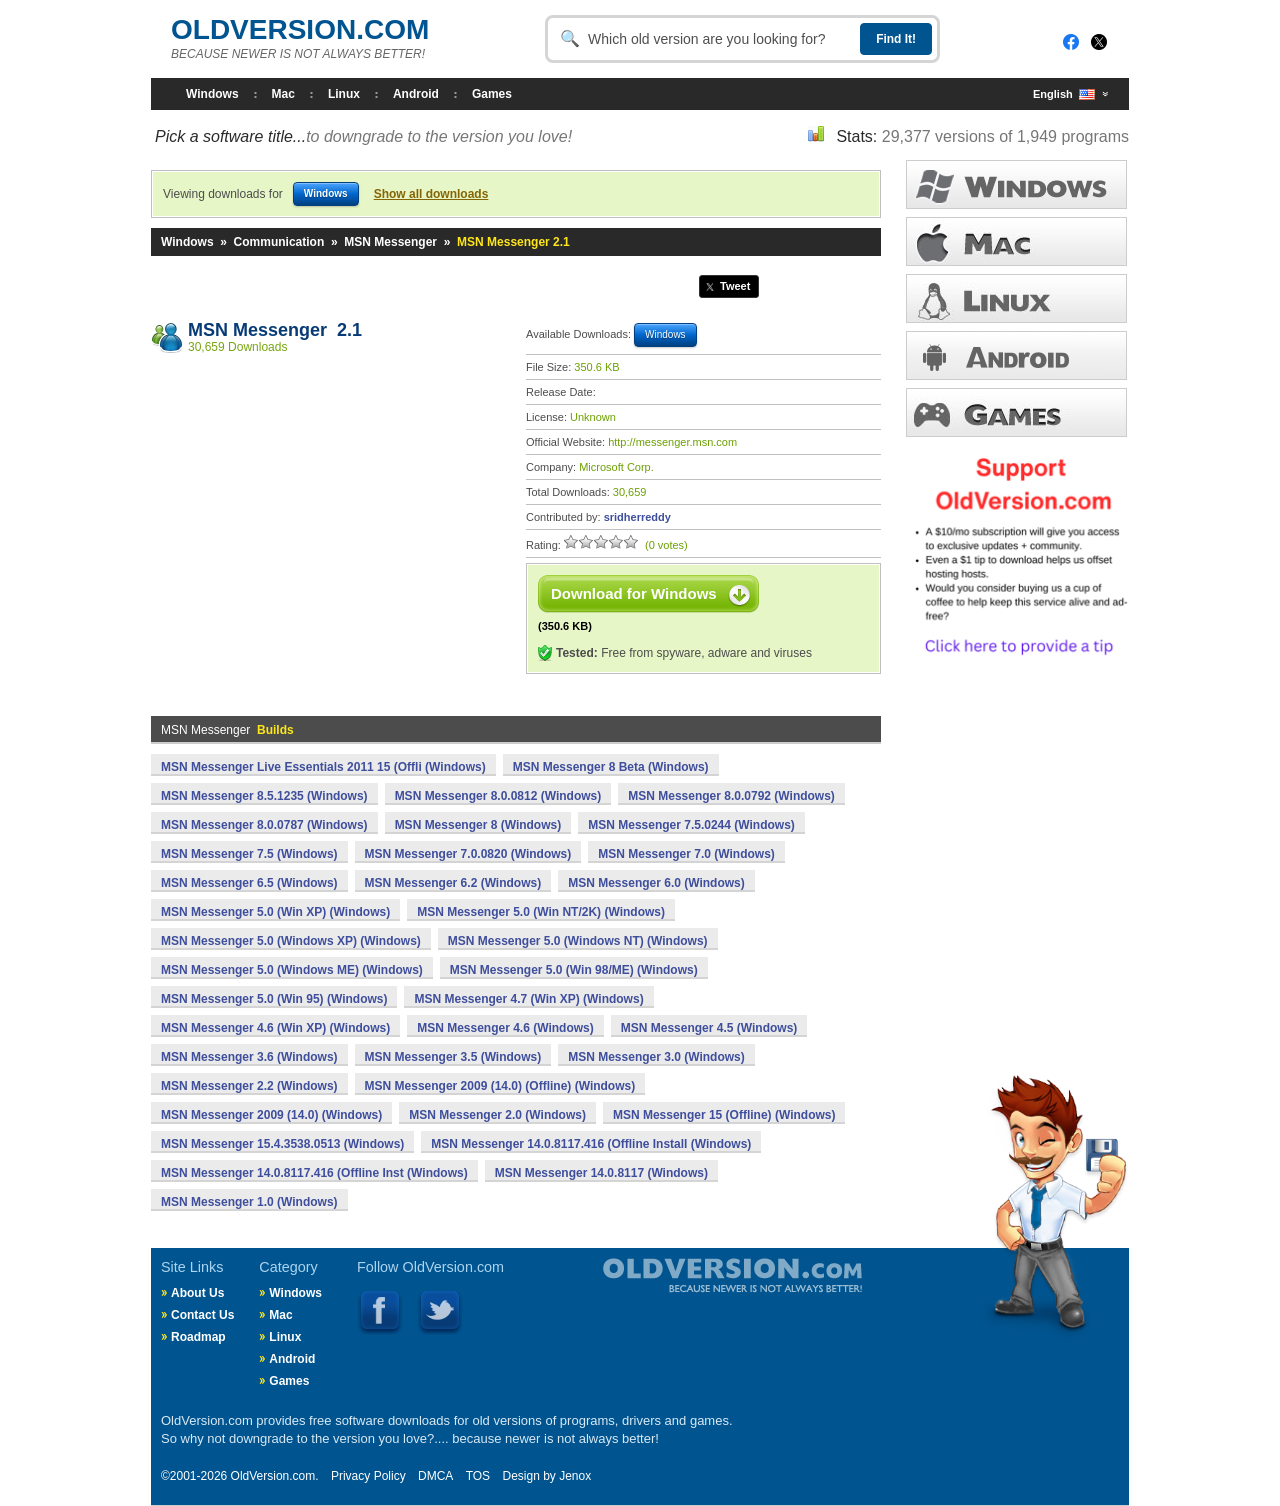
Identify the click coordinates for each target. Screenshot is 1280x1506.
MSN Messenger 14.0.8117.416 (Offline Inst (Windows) (314, 1173)
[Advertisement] (329, 511)
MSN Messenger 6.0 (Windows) (656, 883)
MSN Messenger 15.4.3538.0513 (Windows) (282, 1144)
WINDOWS (1016, 184)
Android (416, 94)
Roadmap (198, 1337)
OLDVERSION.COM (300, 29)
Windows (212, 94)
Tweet (735, 286)
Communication (279, 242)
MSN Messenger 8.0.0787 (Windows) (264, 825)
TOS (478, 1476)
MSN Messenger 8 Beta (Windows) (611, 767)
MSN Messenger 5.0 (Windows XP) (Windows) (291, 941)
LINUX (1016, 298)
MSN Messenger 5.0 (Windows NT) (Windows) (578, 941)
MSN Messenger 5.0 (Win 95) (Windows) (274, 999)
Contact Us (202, 1315)
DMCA (435, 1476)
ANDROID (1016, 355)
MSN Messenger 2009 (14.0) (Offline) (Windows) (500, 1086)
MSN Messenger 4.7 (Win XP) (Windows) (528, 999)
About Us (197, 1293)
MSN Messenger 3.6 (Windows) (249, 1057)
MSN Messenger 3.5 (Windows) (453, 1057)
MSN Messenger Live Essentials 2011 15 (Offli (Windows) (323, 767)
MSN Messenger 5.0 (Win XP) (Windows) (275, 912)
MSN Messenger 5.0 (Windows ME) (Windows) (292, 970)
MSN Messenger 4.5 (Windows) (709, 1028)
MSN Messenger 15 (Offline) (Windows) (724, 1115)
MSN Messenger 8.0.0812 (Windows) (498, 796)
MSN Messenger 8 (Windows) (478, 825)
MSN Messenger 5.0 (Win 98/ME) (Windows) (574, 970)
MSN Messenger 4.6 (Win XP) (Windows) (275, 1028)
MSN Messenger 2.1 (275, 330)
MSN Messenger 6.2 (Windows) (453, 883)
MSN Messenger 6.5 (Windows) (249, 883)
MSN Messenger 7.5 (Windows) (249, 854)
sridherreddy (637, 517)
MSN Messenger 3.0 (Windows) (656, 1057)
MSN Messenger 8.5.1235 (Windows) (264, 796)
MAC (1016, 241)
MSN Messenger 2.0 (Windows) (497, 1115)
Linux (344, 94)
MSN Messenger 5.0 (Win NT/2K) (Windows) (541, 912)
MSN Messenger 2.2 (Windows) (249, 1086)
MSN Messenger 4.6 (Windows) (505, 1028)
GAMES (1016, 412)
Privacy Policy (368, 1476)
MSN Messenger (390, 242)
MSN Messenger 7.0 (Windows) (686, 854)
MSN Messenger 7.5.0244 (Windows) (691, 825)
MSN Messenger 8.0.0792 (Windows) (731, 796)
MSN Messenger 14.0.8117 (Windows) (601, 1173)
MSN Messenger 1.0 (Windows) (249, 1202)
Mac (283, 94)
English (1064, 94)
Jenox (575, 1476)
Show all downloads (431, 194)
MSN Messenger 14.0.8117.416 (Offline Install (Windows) (591, 1144)
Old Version (680, 1292)
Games (492, 94)
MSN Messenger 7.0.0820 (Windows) (468, 854)
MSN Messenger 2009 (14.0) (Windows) (271, 1115)
